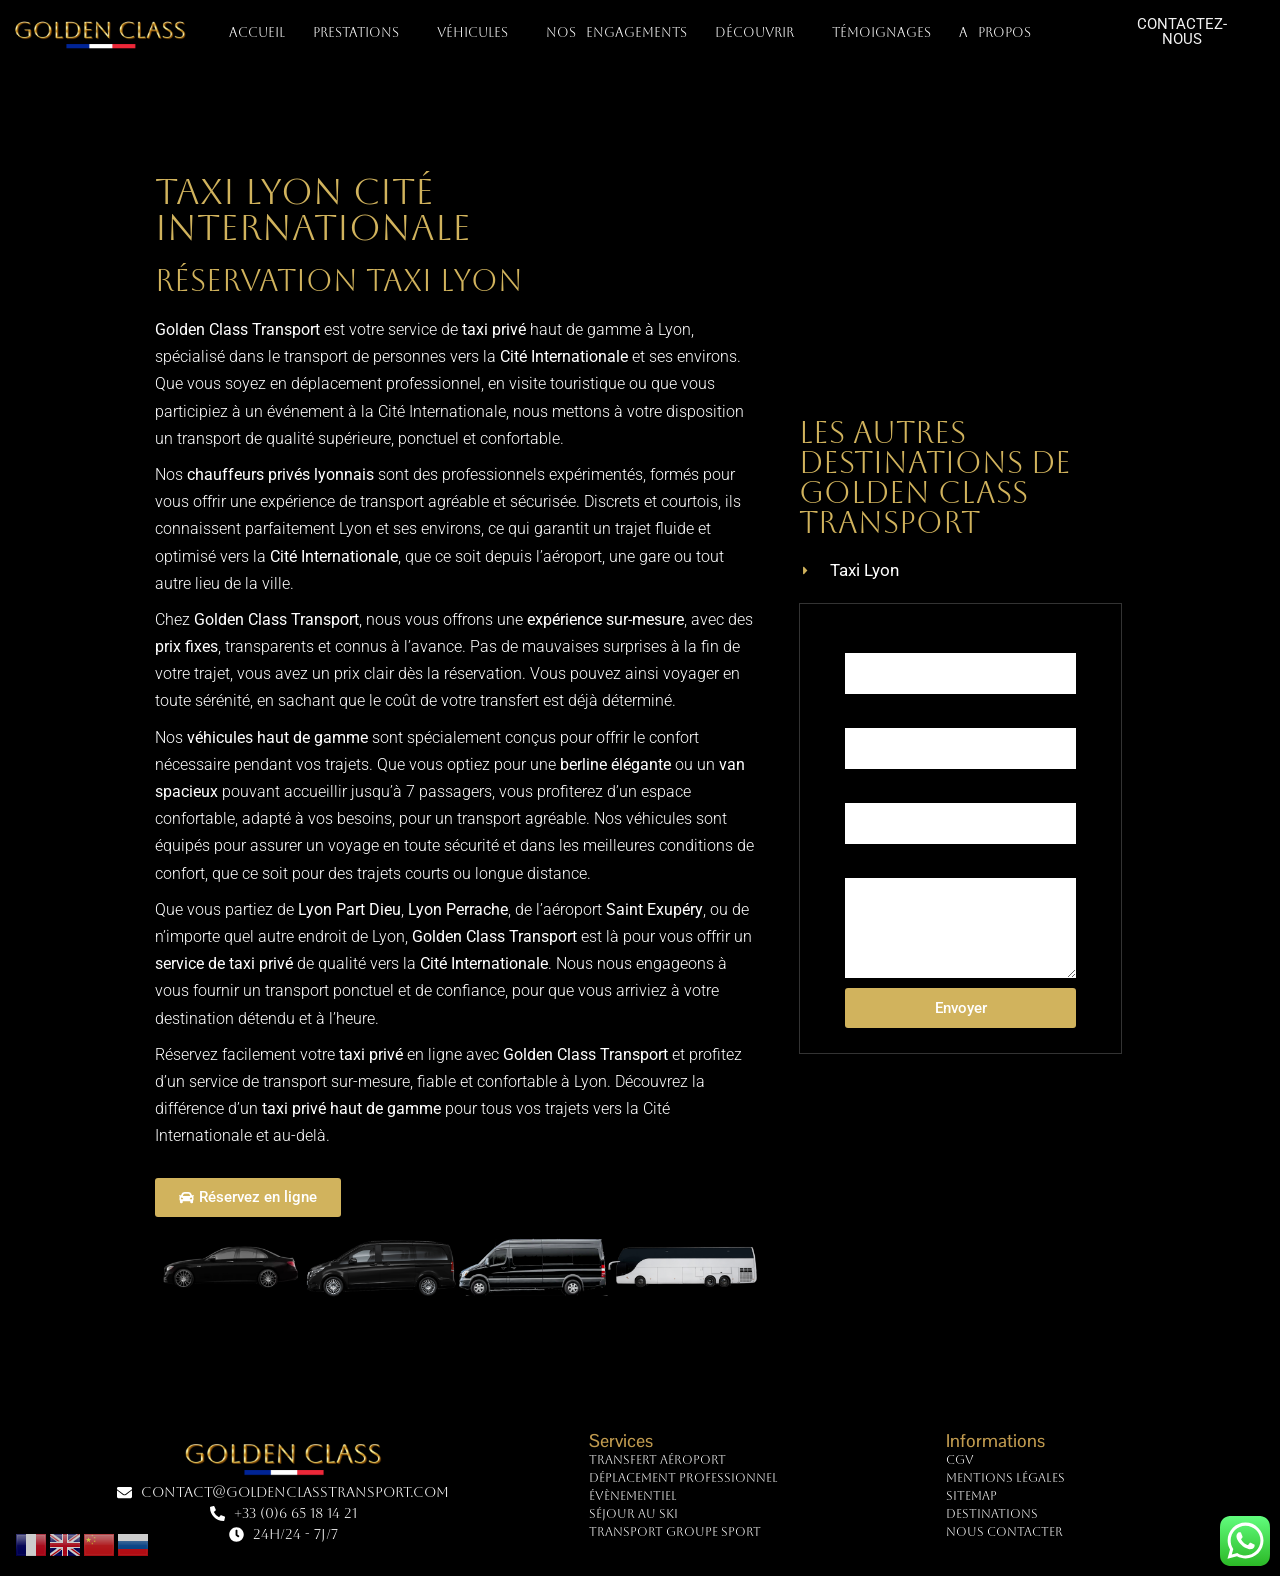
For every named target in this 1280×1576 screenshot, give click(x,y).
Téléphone (876, 711)
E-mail (864, 786)
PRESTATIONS (361, 33)
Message (873, 861)
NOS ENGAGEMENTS (616, 32)
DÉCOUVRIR (759, 33)
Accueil (257, 32)
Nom (860, 636)
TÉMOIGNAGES (881, 32)
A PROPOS (1000, 33)
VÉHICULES (477, 33)
